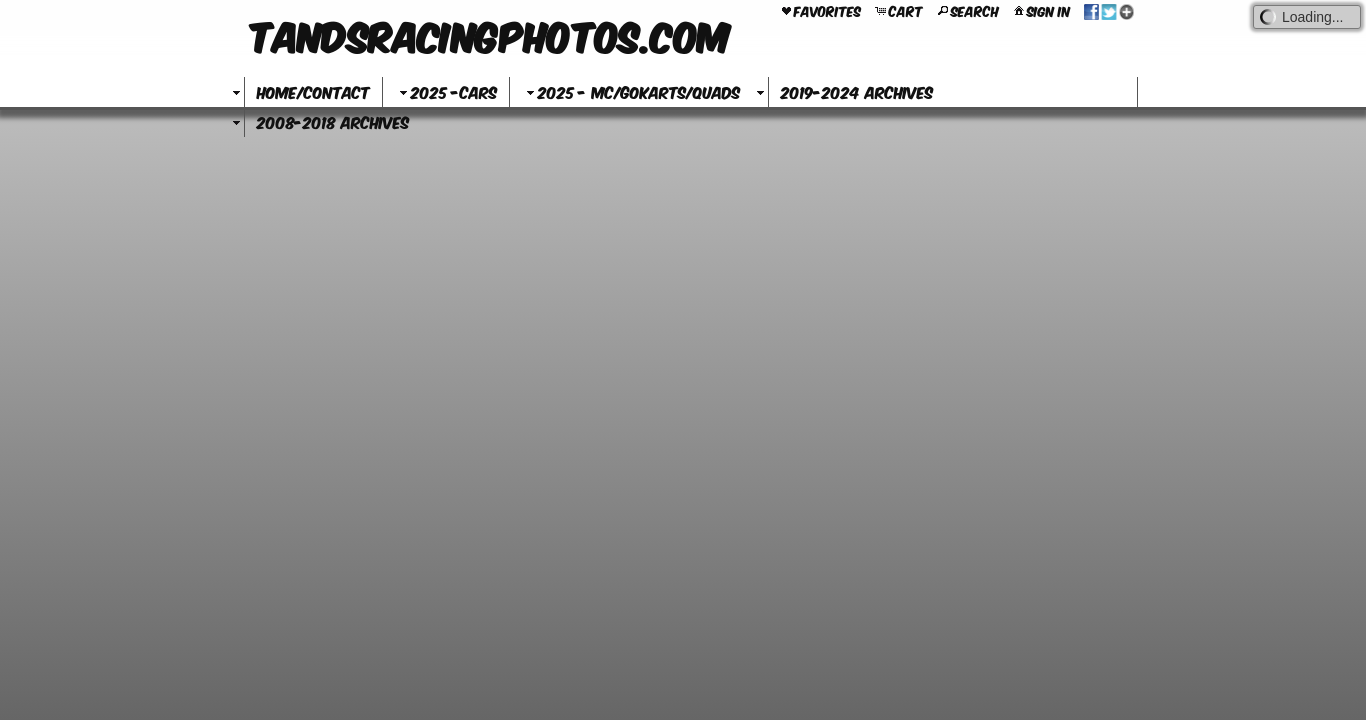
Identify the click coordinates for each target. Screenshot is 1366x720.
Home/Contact (313, 91)
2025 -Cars (446, 91)
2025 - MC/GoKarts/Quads (631, 91)
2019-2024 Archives (857, 91)
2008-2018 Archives (333, 121)
